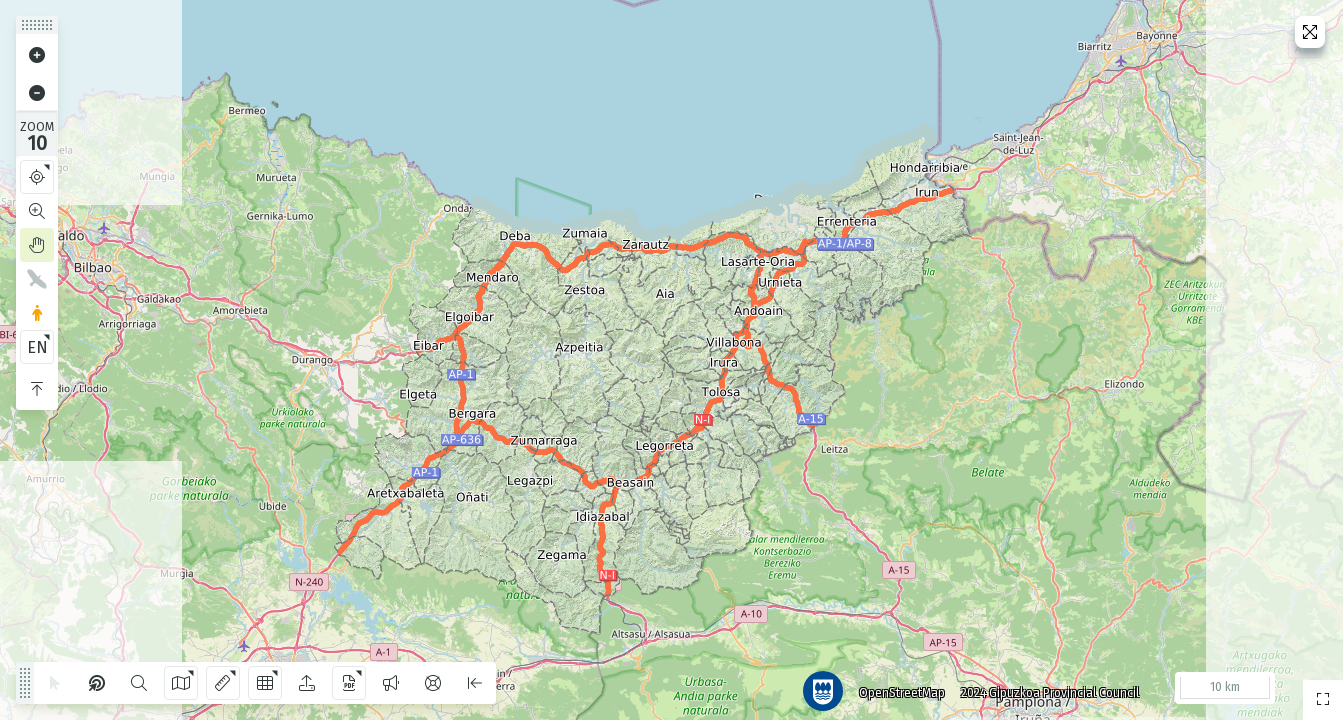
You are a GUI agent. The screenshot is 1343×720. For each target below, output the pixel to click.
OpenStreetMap (894, 685)
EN (37, 347)
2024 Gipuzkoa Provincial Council (1042, 685)
